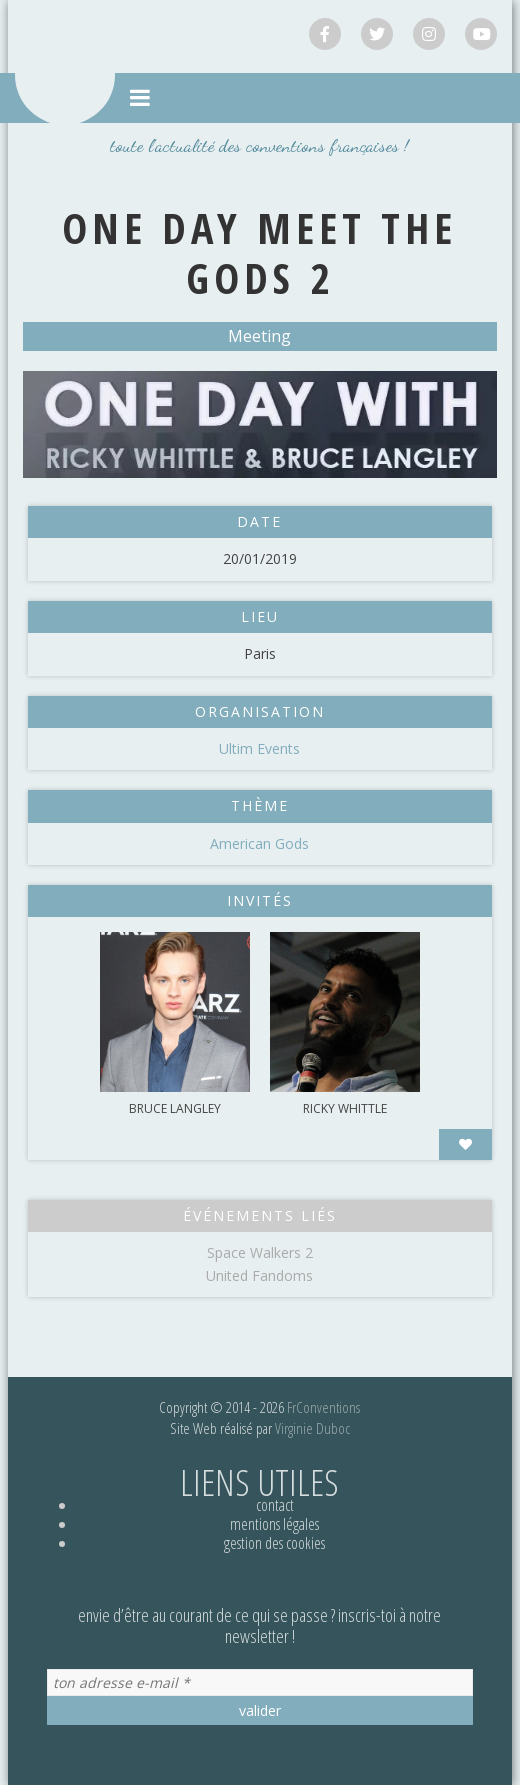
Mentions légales (274, 1524)
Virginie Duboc (312, 1428)
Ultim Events (259, 748)
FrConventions (323, 1407)
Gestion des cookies (274, 1543)
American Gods (259, 843)
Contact (275, 1505)
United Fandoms (259, 1275)
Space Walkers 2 (260, 1252)
